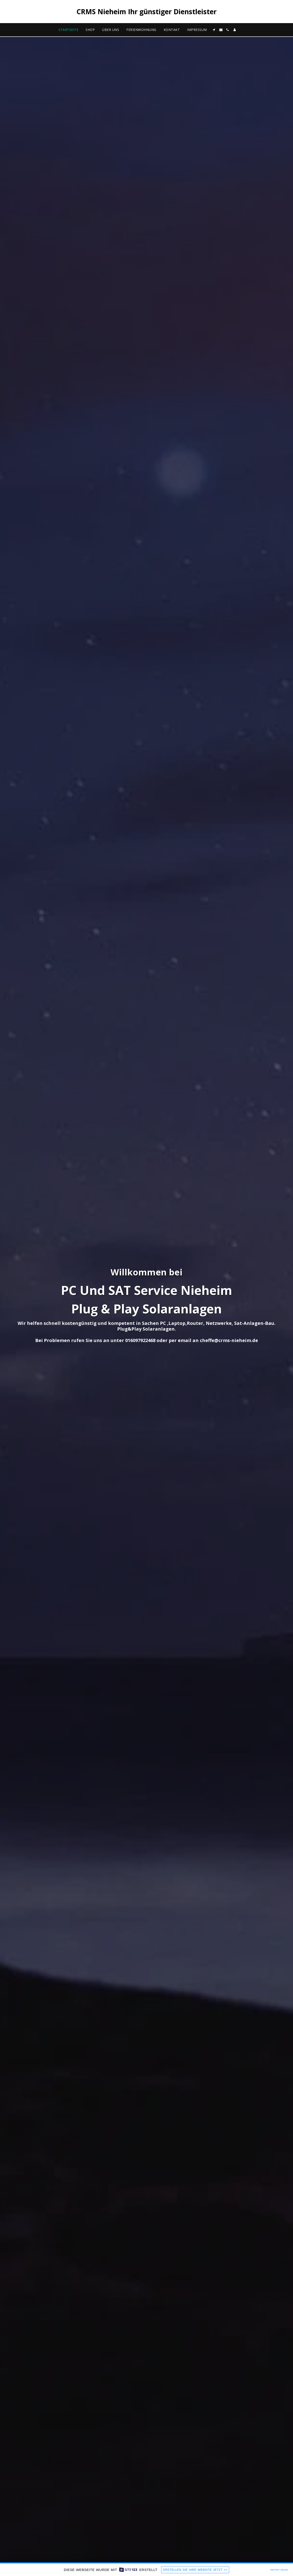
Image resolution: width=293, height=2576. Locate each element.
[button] (214, 29)
